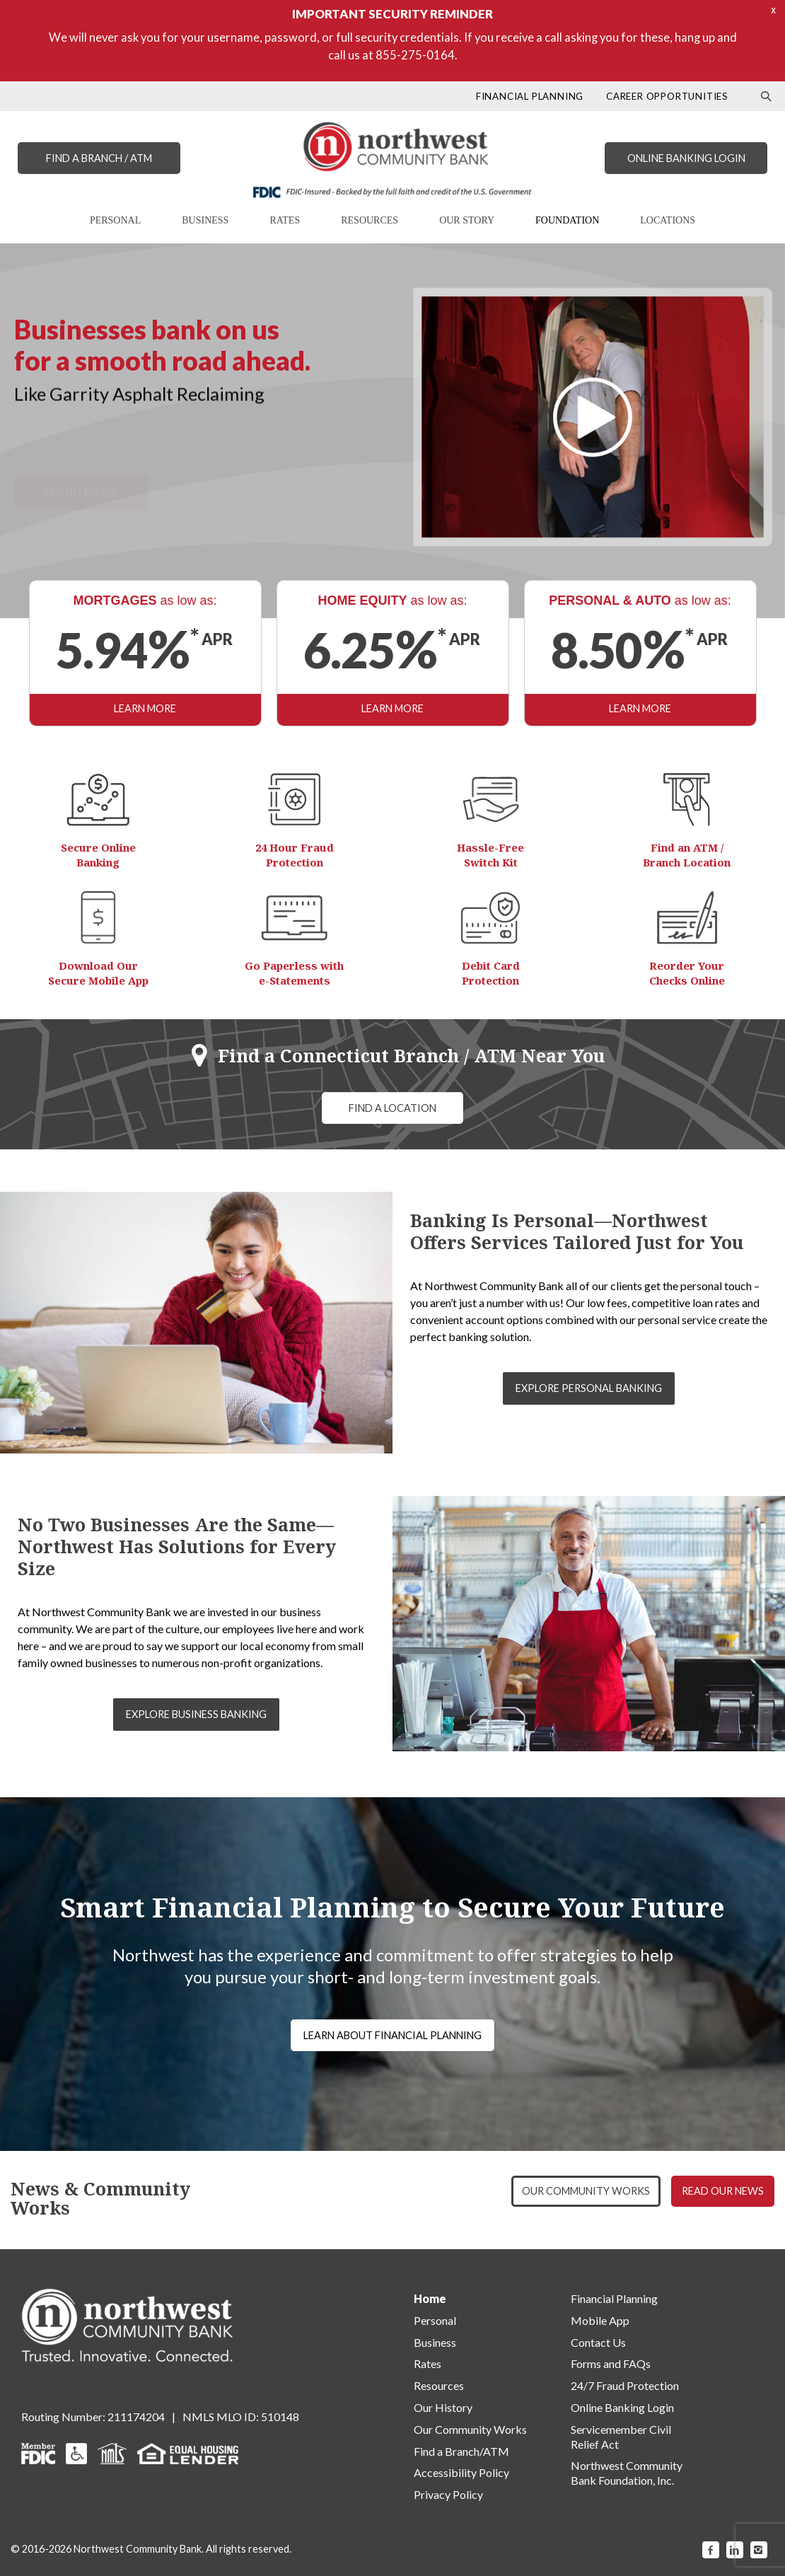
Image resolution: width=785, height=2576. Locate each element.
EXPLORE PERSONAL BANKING (589, 1388)
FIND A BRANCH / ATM (99, 158)
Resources (439, 2385)
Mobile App (600, 2320)
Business (435, 2342)
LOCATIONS (667, 220)
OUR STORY (466, 220)
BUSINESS (205, 220)
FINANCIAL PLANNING (529, 96)
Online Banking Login (622, 2407)
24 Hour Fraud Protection (294, 854)
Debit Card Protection (491, 972)
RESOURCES (369, 220)
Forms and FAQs (611, 2363)
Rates (427, 2363)
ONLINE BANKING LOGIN (686, 158)
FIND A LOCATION (392, 1108)
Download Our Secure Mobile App (98, 972)
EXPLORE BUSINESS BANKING (196, 1714)
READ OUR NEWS (723, 2191)
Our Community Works (470, 2429)
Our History (443, 2407)
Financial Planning (614, 2298)
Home (430, 2298)
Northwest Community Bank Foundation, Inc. (626, 2473)
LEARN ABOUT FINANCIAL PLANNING (392, 2035)
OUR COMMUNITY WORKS (586, 2191)
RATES (284, 220)
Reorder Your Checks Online (687, 972)
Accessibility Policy (461, 2472)
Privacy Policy (448, 2494)
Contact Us (598, 2342)
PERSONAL (115, 220)
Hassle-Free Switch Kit (490, 854)
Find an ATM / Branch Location (687, 854)
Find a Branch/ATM (461, 2451)
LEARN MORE (145, 708)
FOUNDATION (567, 220)
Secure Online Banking (98, 854)
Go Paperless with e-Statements (294, 972)
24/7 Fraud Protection (625, 2385)
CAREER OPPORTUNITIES (667, 96)
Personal (435, 2320)
